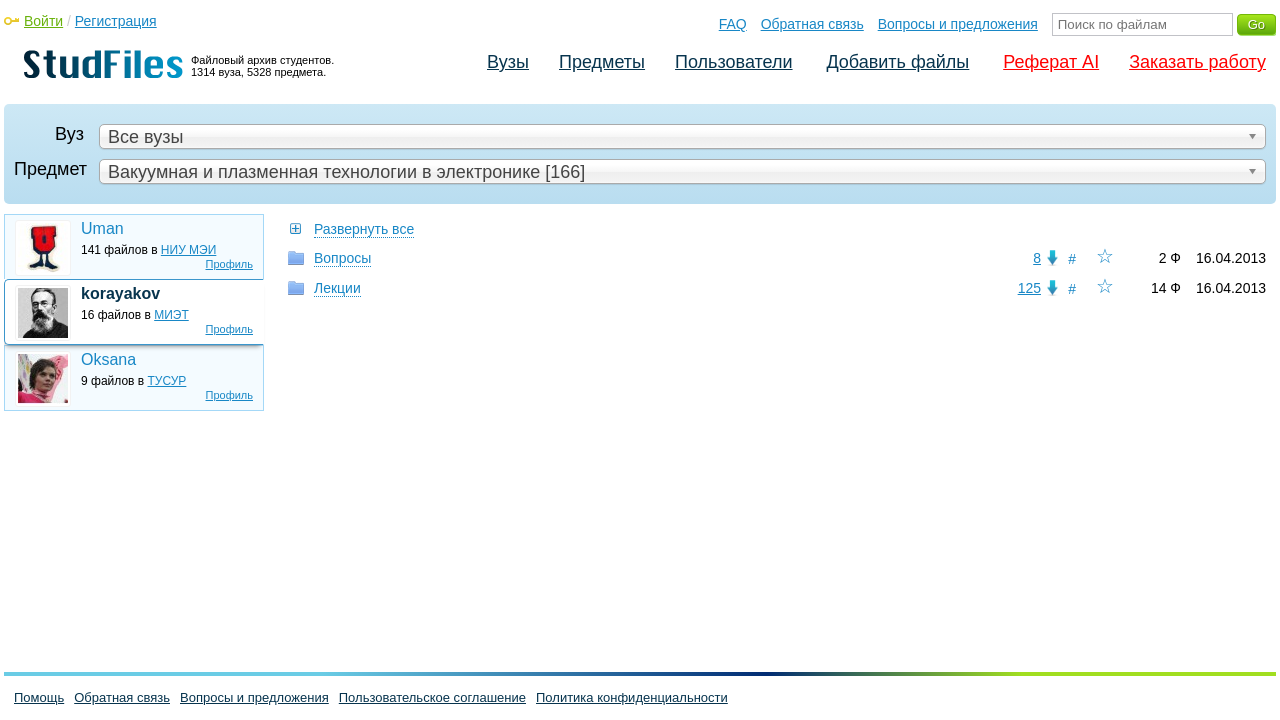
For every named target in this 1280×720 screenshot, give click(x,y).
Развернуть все (364, 229)
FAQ (733, 24)
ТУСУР (167, 381)
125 (1029, 288)
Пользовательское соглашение (432, 697)
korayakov (120, 293)
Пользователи (733, 62)
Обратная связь (812, 24)
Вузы (508, 62)
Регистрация (116, 21)
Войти (43, 21)
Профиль (230, 264)
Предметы (602, 62)
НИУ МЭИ (189, 250)
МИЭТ (171, 315)
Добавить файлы (897, 62)
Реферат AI (1051, 62)
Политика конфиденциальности (632, 697)
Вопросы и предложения (958, 24)
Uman (102, 228)
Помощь (39, 697)
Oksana (108, 359)
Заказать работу (1197, 62)
